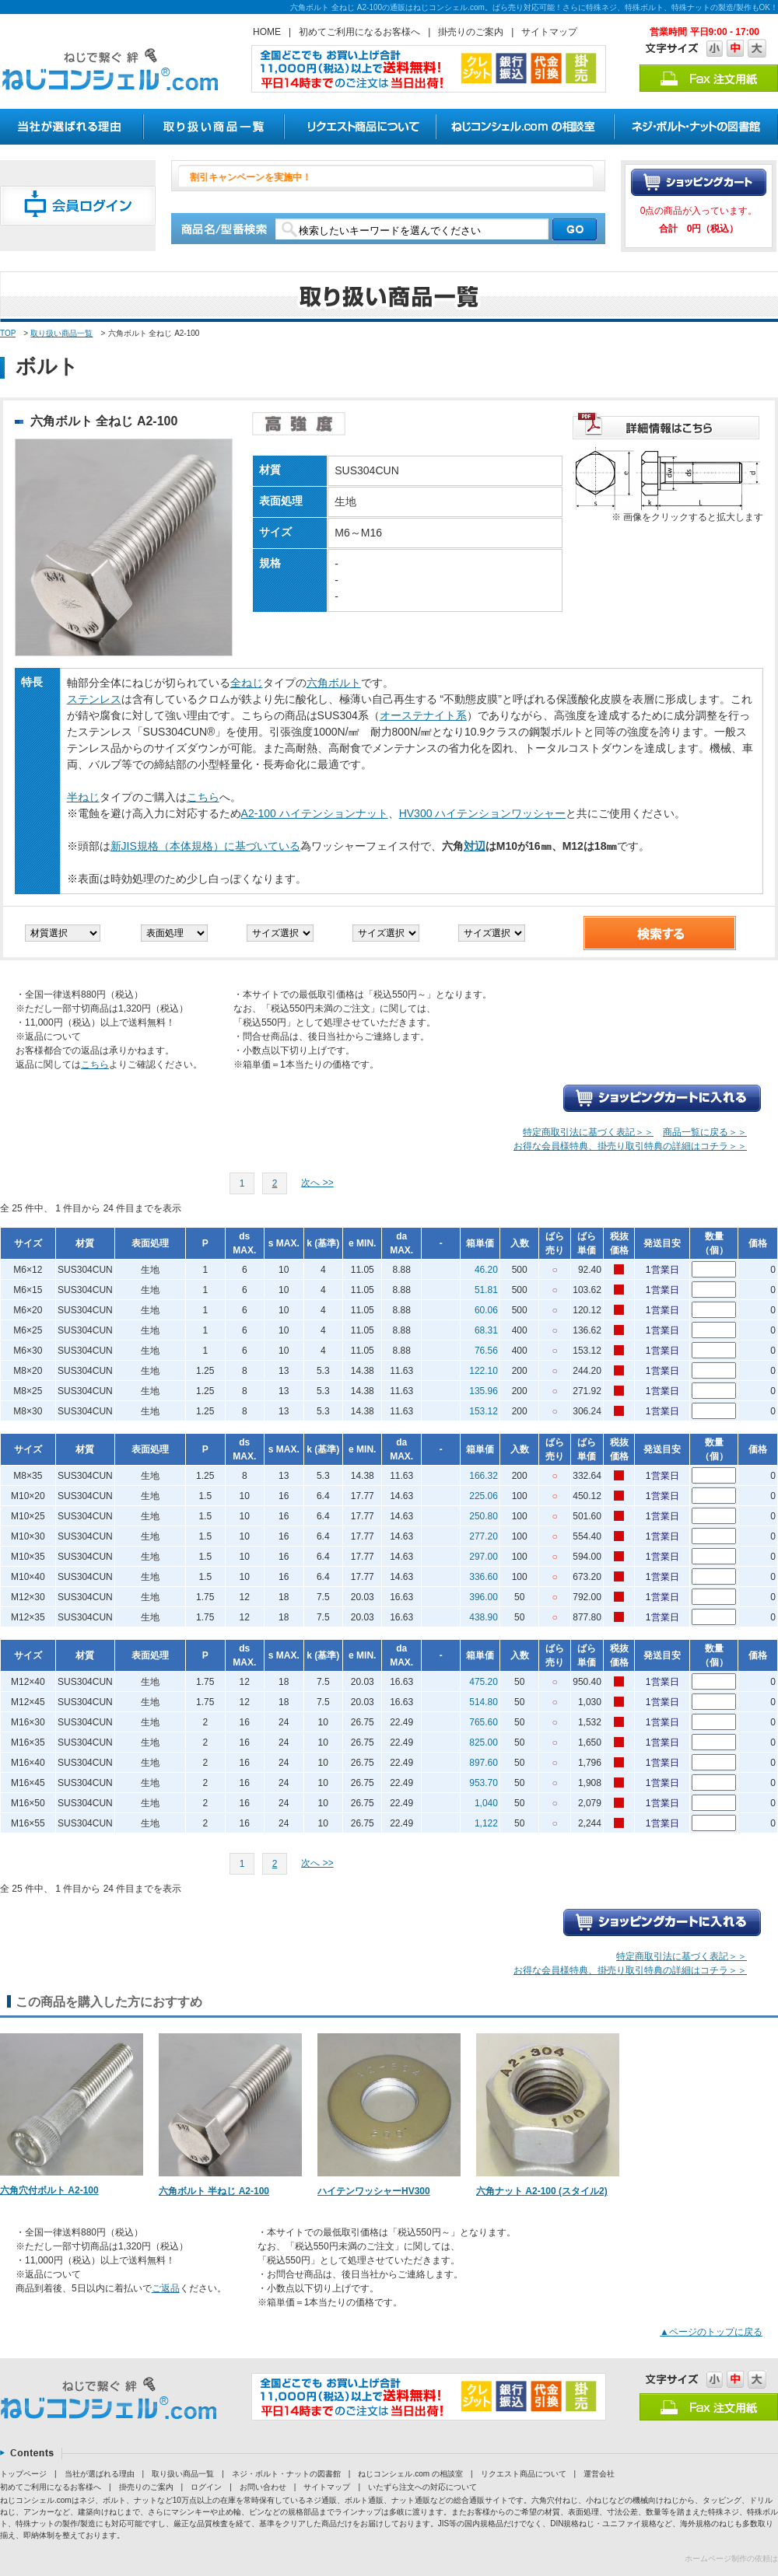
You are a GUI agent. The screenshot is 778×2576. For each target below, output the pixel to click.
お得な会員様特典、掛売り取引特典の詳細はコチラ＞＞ (630, 1146)
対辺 (474, 846)
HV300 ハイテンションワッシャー (482, 813)
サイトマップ (549, 31)
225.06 (483, 1496)
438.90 (483, 1617)
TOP (8, 333)
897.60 (483, 1762)
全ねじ (246, 682)
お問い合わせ (263, 2487)
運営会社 (599, 2473)
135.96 (483, 1391)
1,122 (486, 1823)
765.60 (483, 1722)
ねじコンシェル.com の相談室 (410, 2473)
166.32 (483, 1475)
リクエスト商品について (523, 2473)
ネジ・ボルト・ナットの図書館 (286, 2473)
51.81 (486, 1290)
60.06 (486, 1310)
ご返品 (166, 2288)
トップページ (23, 2473)
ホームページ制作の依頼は (731, 2558)
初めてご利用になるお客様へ (359, 31)
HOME (267, 31)
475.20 (483, 1681)
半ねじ (83, 797)
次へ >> (317, 1182)
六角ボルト (334, 682)
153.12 (483, 1411)
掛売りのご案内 (470, 31)
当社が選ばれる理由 (100, 2473)
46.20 (486, 1269)
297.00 (483, 1556)
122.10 (483, 1370)
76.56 (486, 1350)
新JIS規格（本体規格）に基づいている (205, 846)
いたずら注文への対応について (422, 2487)
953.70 (483, 1782)
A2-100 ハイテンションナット (314, 813)
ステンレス (94, 699)
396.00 (483, 1597)
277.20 (483, 1536)
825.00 (483, 1742)
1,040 (486, 1803)
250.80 (483, 1516)
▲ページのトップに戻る (711, 2331)
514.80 (483, 1702)
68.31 (486, 1330)
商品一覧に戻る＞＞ (705, 1132)
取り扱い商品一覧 (61, 333)
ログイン (206, 2487)
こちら (203, 797)
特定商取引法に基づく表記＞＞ (588, 1132)
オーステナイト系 (423, 715)
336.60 (483, 1576)
